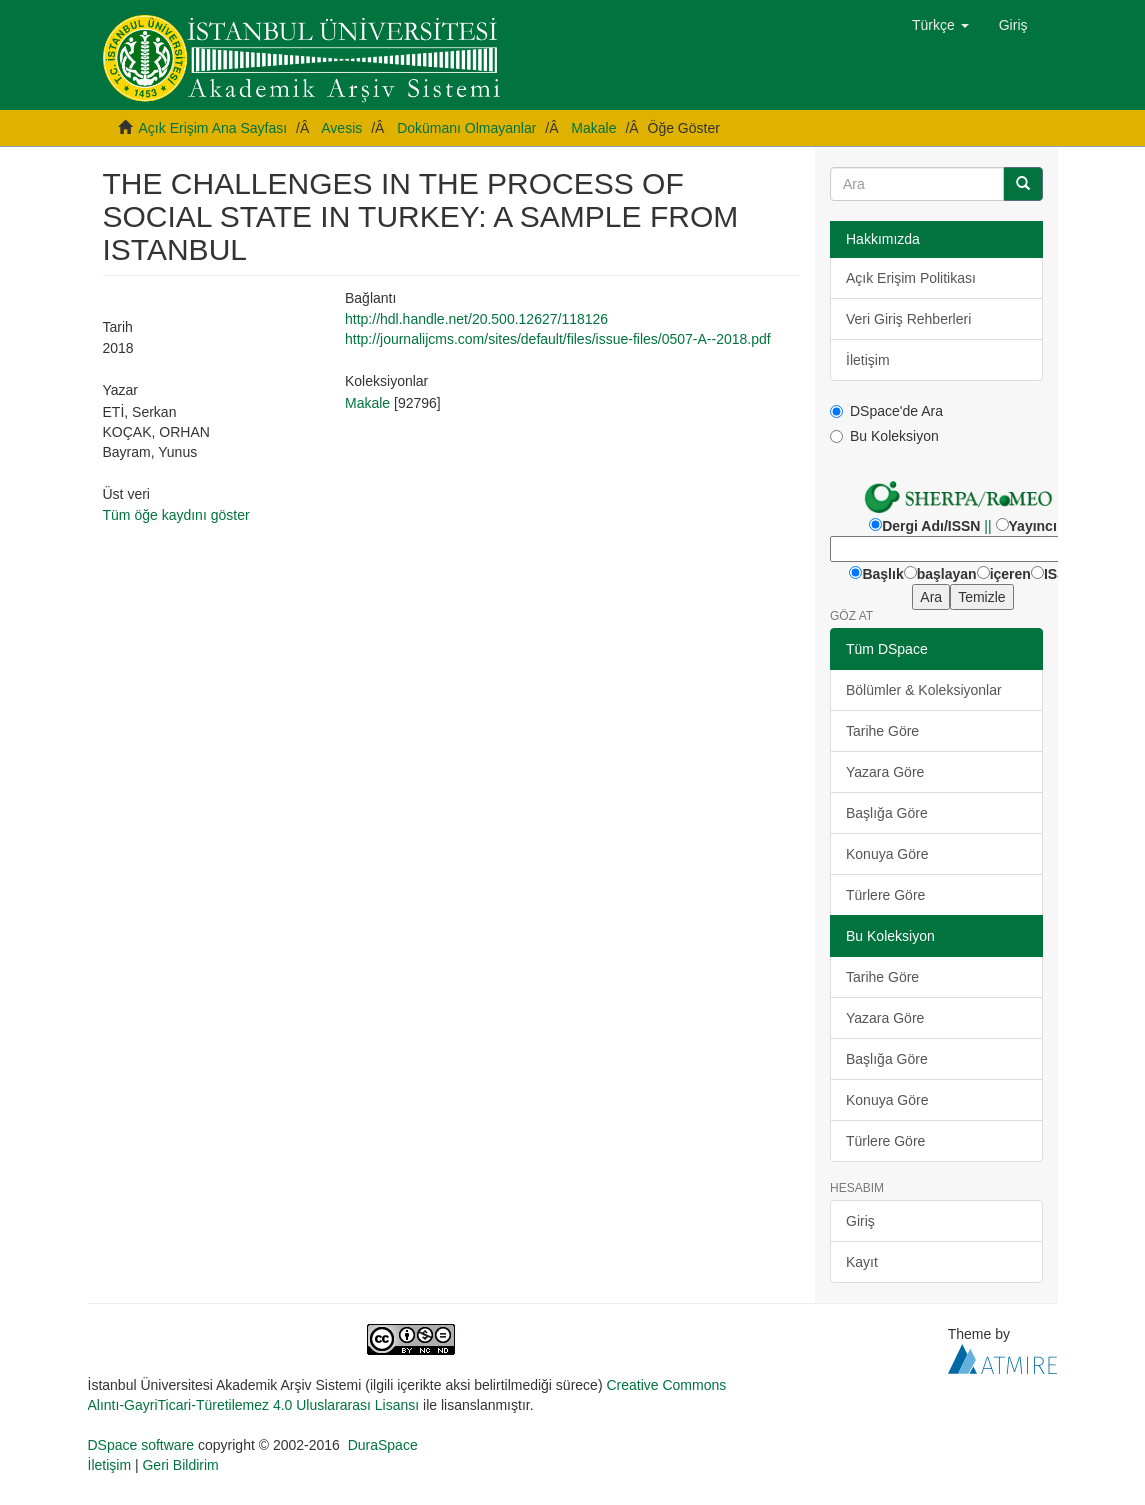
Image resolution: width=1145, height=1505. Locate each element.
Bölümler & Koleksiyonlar (924, 690)
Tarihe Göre (882, 731)
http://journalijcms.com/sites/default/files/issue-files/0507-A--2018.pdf (558, 339)
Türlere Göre (885, 895)
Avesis (341, 128)
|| (987, 526)
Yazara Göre (885, 772)
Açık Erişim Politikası (911, 278)
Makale (593, 128)
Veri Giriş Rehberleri (908, 319)
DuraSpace (383, 1445)
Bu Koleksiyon (884, 436)
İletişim (868, 360)
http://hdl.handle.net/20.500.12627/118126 (476, 319)
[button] (940, 25)
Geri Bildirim (180, 1465)
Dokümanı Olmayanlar (466, 128)
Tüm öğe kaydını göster (176, 515)
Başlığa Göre (887, 813)
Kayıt (862, 1262)
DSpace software (141, 1445)
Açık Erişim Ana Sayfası (213, 128)
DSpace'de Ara (886, 411)
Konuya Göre (887, 854)
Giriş (860, 1221)
